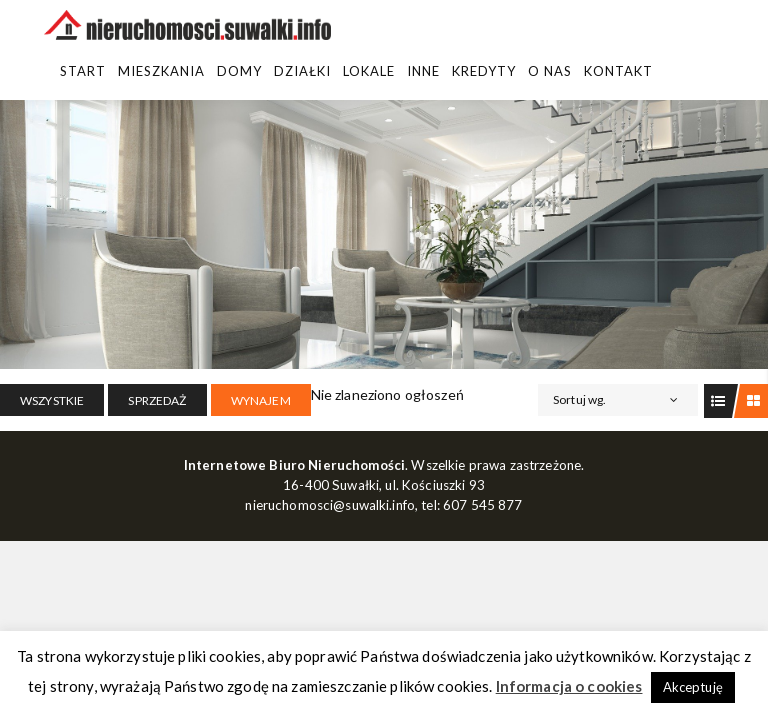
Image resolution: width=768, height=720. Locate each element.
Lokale (369, 71)
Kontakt (618, 71)
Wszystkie (52, 400)
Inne (423, 71)
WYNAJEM (261, 400)
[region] (384, 234)
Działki (302, 71)
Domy (239, 71)
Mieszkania (161, 71)
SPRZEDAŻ (157, 400)
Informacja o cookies (569, 686)
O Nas (550, 71)
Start (83, 71)
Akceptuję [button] (693, 687)
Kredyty (484, 71)
